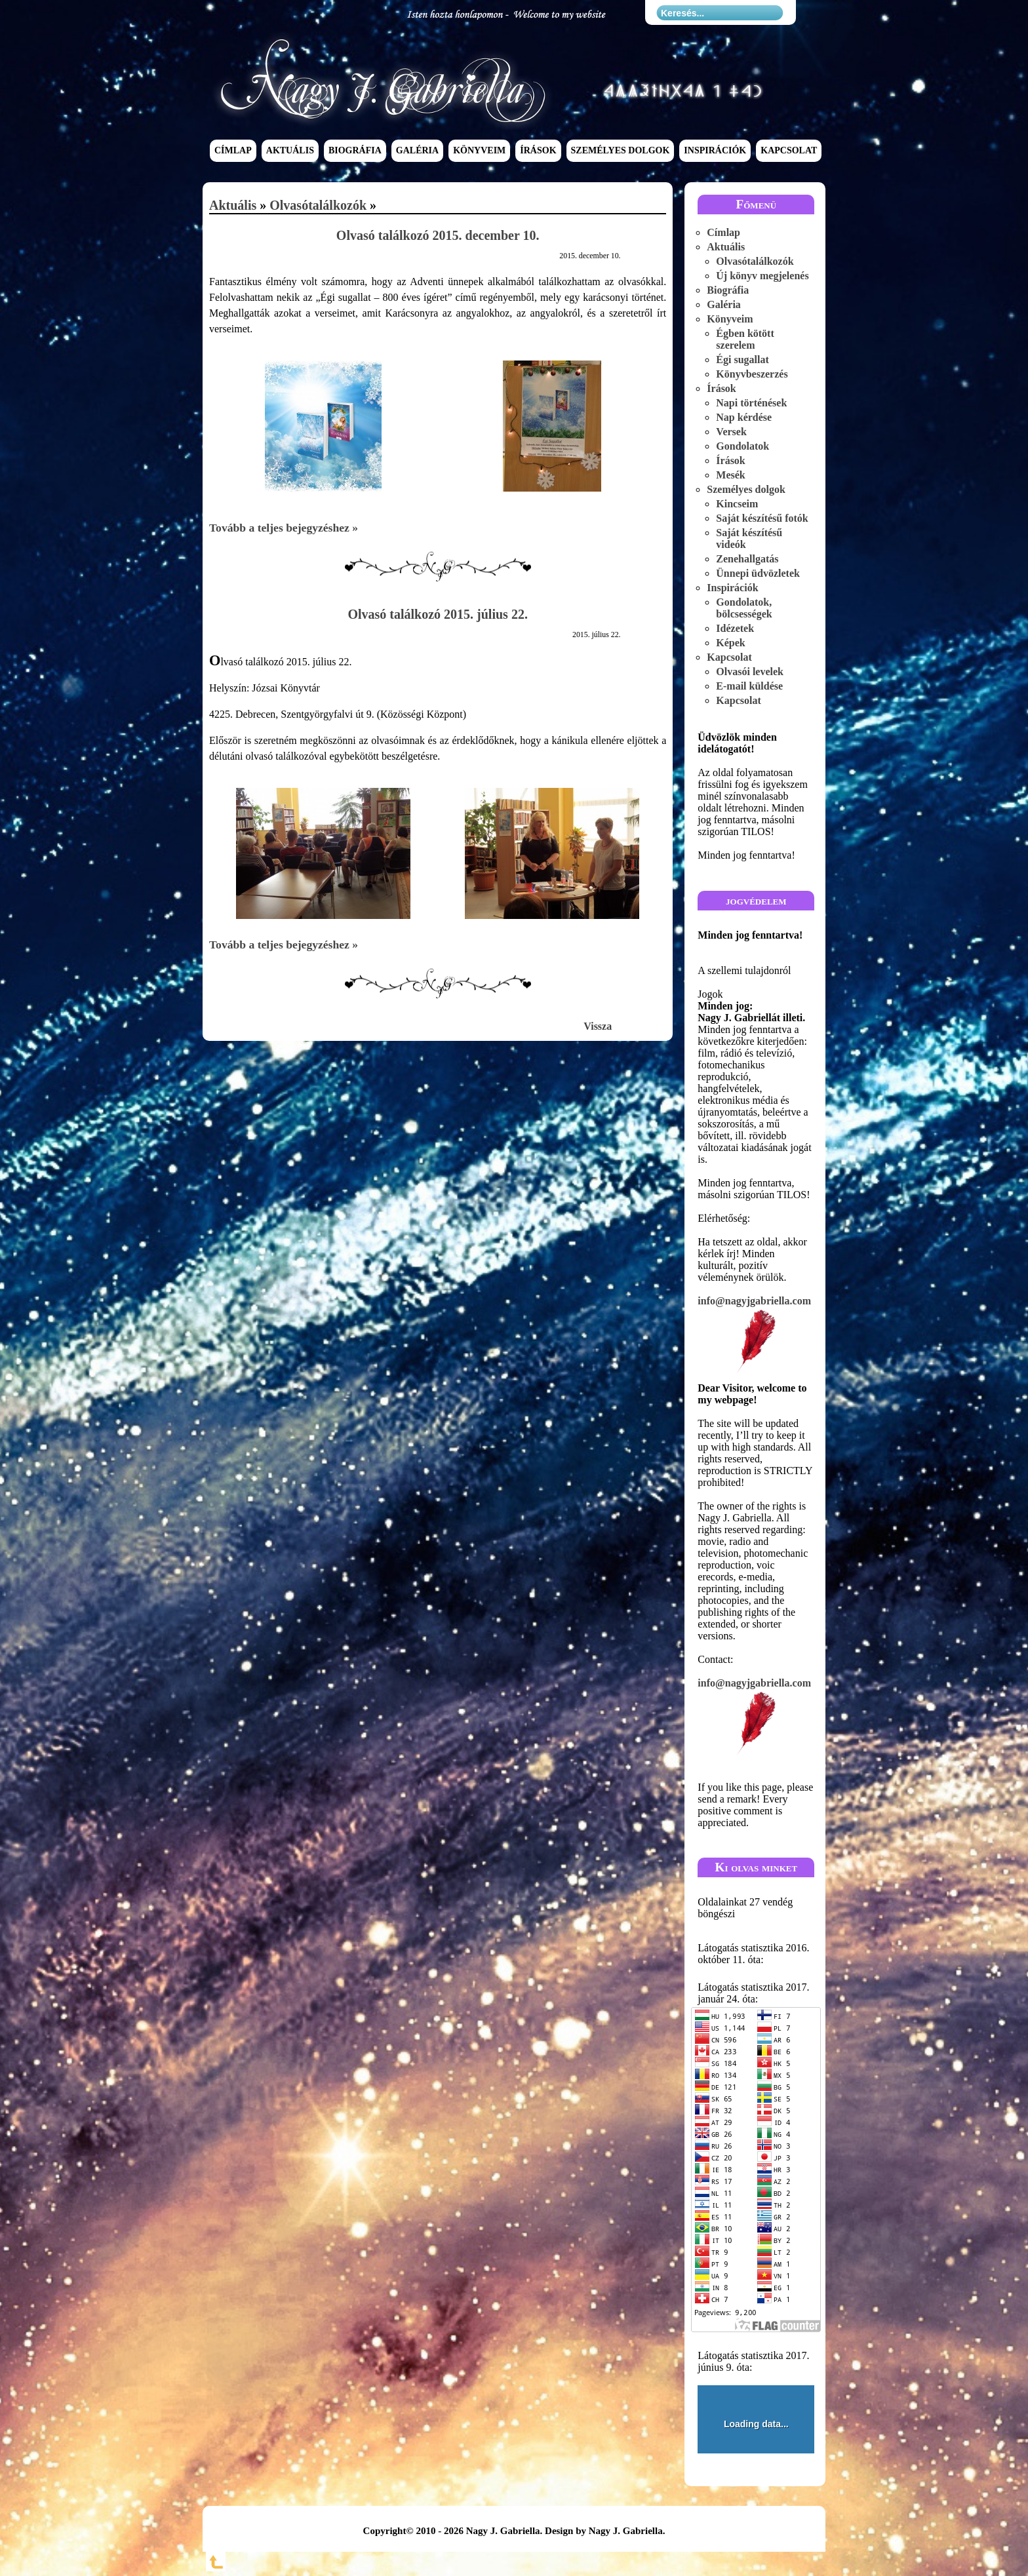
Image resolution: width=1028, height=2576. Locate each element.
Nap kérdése (744, 417)
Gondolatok (742, 446)
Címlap (233, 150)
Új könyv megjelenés (762, 275)
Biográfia (355, 150)
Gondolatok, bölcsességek (744, 607)
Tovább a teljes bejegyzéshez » (283, 527)
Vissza (597, 1026)
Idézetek (735, 628)
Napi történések (751, 402)
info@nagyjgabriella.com (756, 1335)
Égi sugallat (742, 359)
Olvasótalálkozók (317, 205)
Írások (538, 150)
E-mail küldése (749, 686)
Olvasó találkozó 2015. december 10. (438, 235)
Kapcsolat (789, 150)
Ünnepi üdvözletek (758, 573)
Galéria (417, 150)
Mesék (730, 474)
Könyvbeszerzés (751, 374)
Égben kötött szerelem (745, 339)
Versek (731, 431)
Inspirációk (715, 150)
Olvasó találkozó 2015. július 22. (437, 614)
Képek (730, 642)
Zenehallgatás (747, 558)
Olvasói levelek (749, 671)
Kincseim (737, 503)
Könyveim (479, 150)
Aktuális (290, 150)
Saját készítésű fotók (762, 518)
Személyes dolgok (620, 150)
